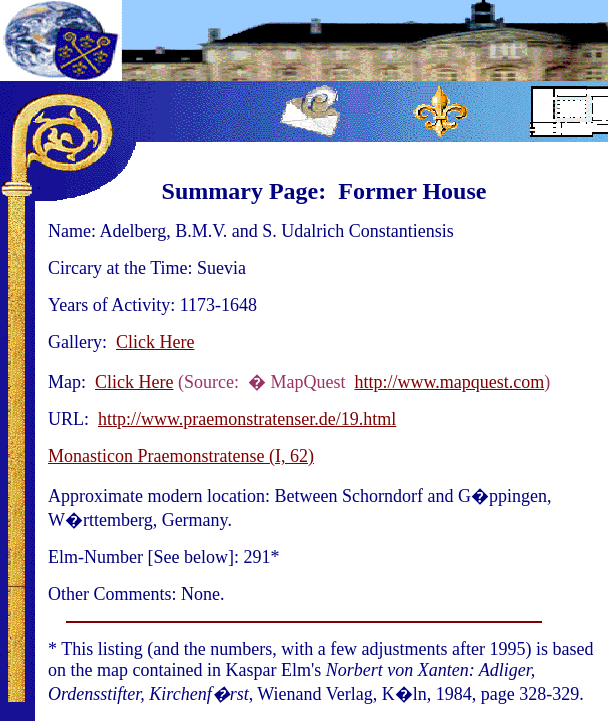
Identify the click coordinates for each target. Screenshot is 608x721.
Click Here (155, 342)
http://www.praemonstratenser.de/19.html (247, 419)
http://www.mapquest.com (449, 382)
